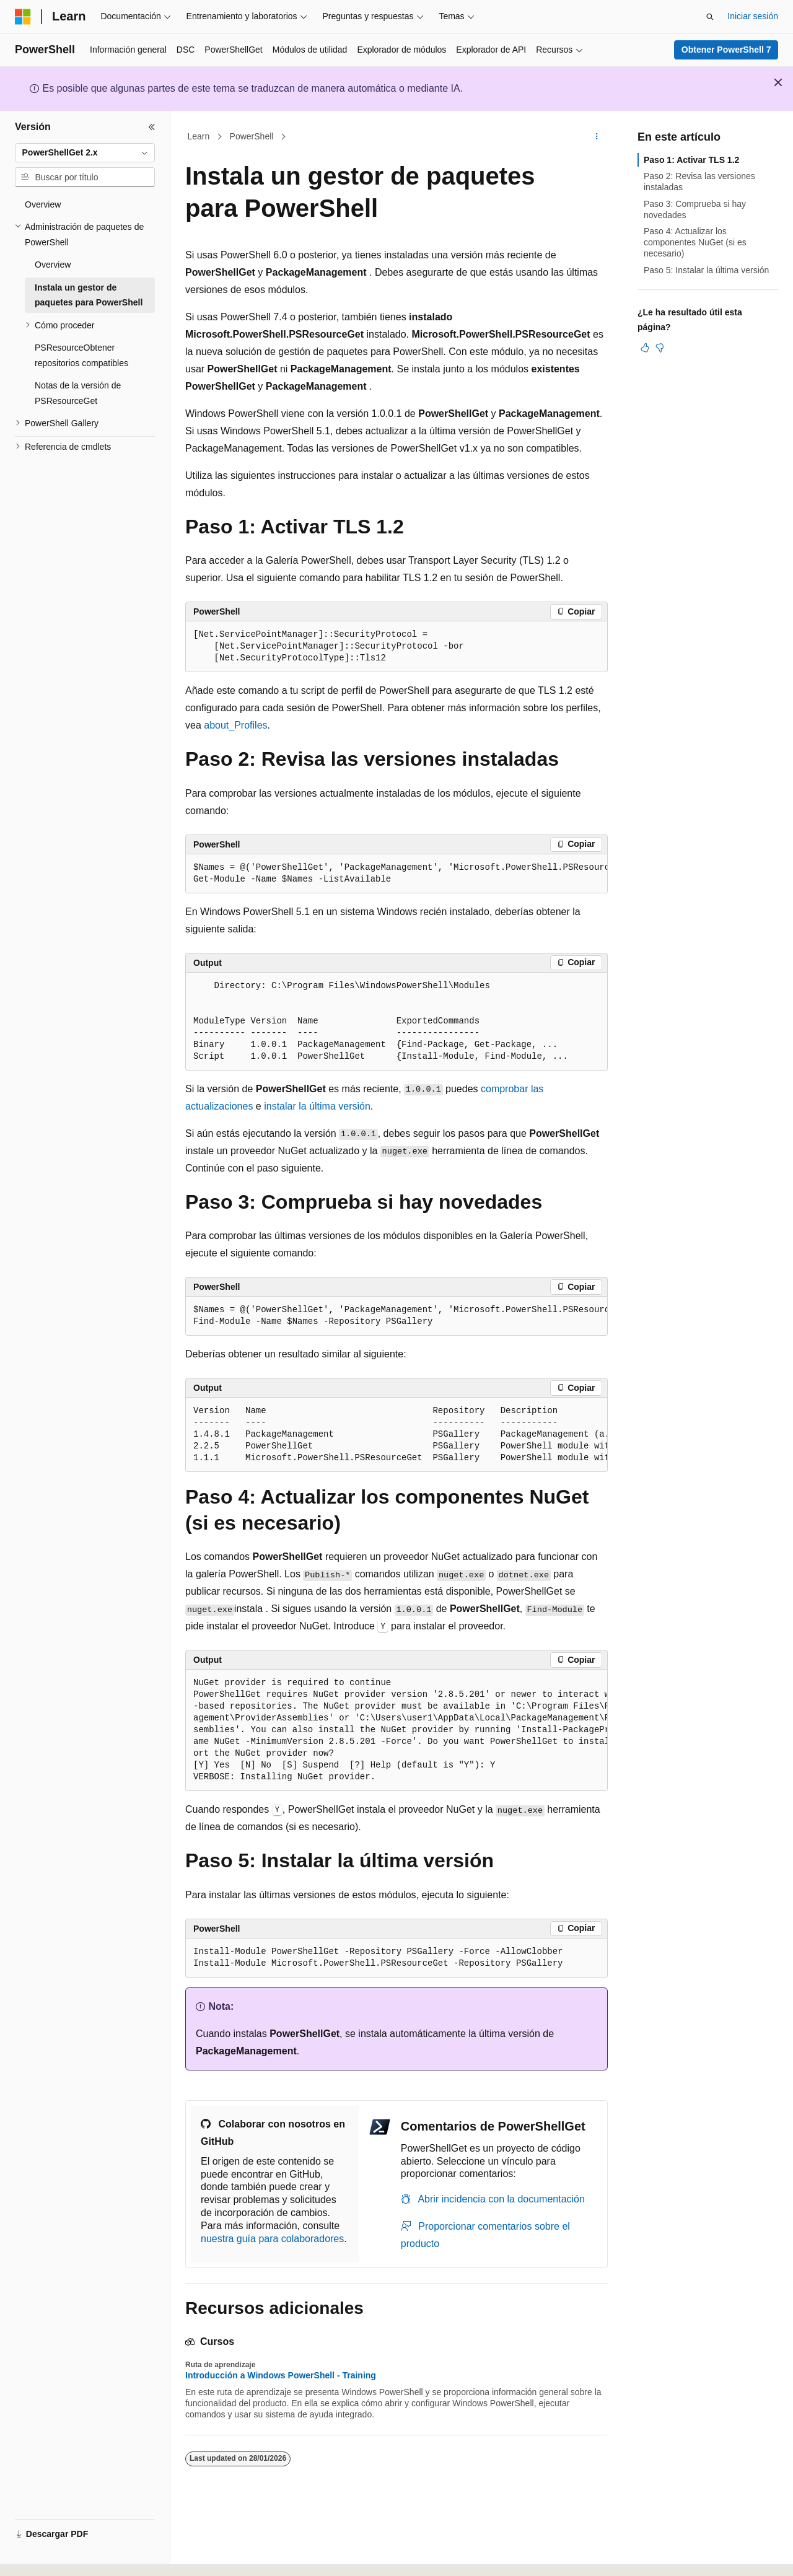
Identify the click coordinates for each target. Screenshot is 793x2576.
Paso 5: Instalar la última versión (706, 270)
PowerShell (252, 136)
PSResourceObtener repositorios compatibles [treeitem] (81, 355)
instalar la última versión (317, 1106)
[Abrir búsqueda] (710, 17)
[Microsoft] (23, 17)
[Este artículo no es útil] (659, 347)
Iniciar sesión (752, 16)
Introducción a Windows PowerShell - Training (280, 2375)
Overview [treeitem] (43, 204)
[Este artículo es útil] (644, 347)
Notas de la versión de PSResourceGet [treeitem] (78, 393)
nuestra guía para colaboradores (272, 2238)
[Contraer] (152, 127)
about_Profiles (235, 725)
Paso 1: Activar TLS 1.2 (691, 160)
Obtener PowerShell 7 (726, 50)
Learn (199, 136)
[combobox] (85, 153)
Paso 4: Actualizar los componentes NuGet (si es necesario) (695, 242)
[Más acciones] (597, 137)
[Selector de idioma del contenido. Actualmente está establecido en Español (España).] (63, 2555)
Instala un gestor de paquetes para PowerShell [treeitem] (88, 295)
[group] (396, 873)
